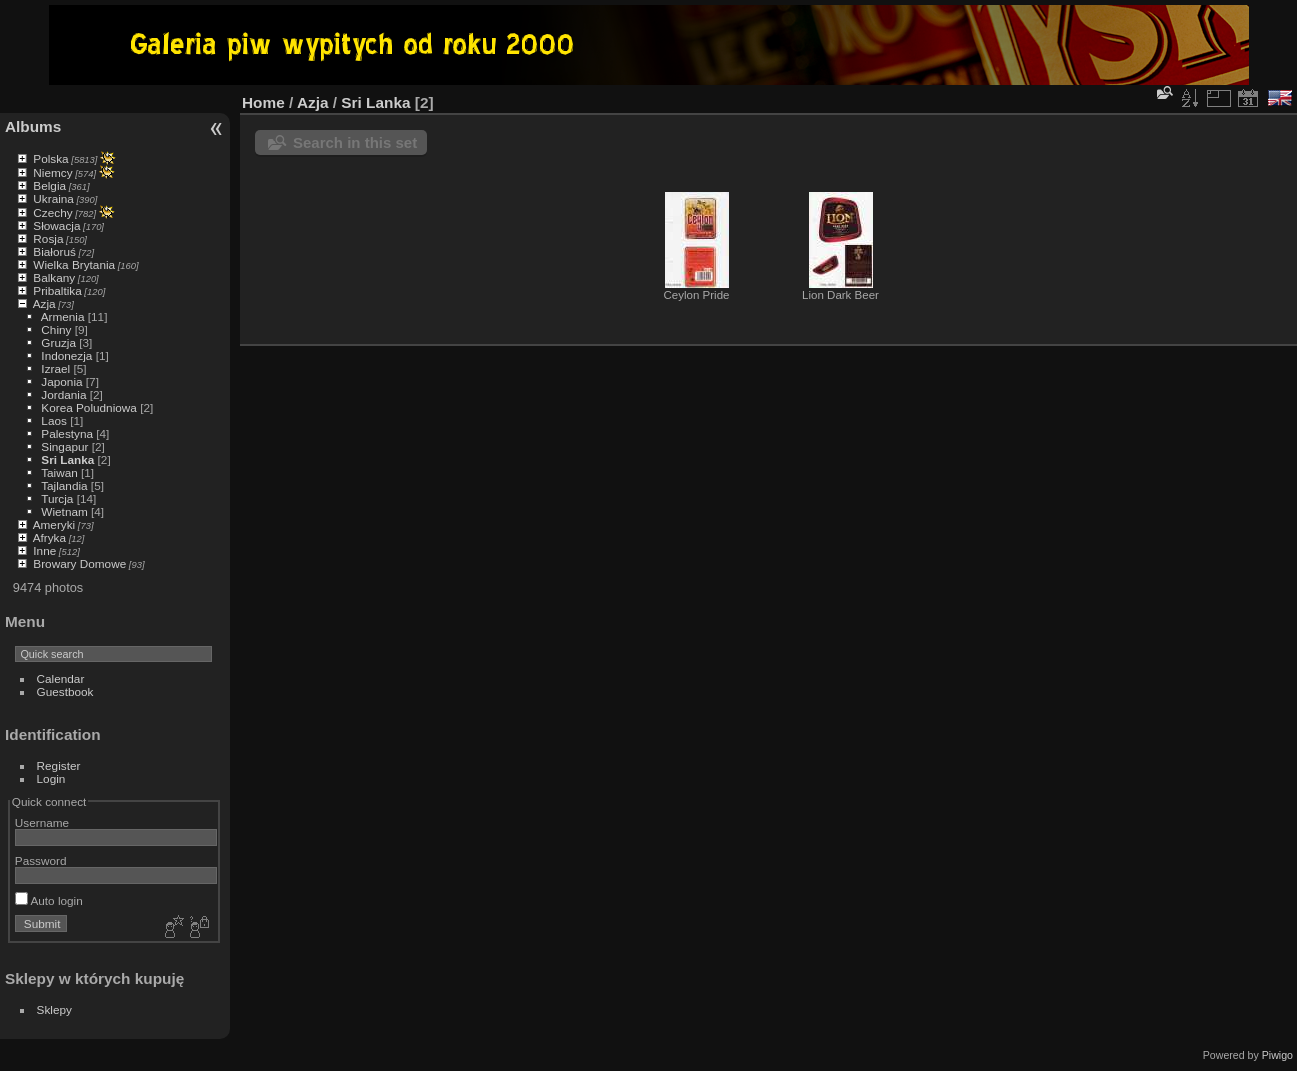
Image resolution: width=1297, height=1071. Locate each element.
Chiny (56, 329)
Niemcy (52, 172)
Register (59, 765)
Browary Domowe (79, 563)
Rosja (48, 238)
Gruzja (58, 342)
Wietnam (64, 511)
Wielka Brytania (74, 264)
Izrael (55, 368)
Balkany (54, 277)
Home (263, 102)
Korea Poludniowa (89, 407)
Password (41, 860)
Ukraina (53, 198)
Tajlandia (64, 485)
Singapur (64, 446)
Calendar (61, 678)
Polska (50, 158)
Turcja (57, 498)
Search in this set (355, 142)
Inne (44, 550)
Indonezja (66, 355)
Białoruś (54, 251)
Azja (44, 303)
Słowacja (56, 225)
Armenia (63, 316)
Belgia (49, 185)
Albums (33, 126)
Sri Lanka (67, 459)
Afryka (49, 537)
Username (42, 822)
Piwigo (1277, 1055)
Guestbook (65, 691)
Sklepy (54, 1009)
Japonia (61, 381)
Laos (54, 420)
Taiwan (59, 472)
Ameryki (54, 524)
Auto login (49, 900)
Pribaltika (57, 290)
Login (51, 778)
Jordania (63, 394)
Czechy (52, 212)
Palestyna (67, 433)
